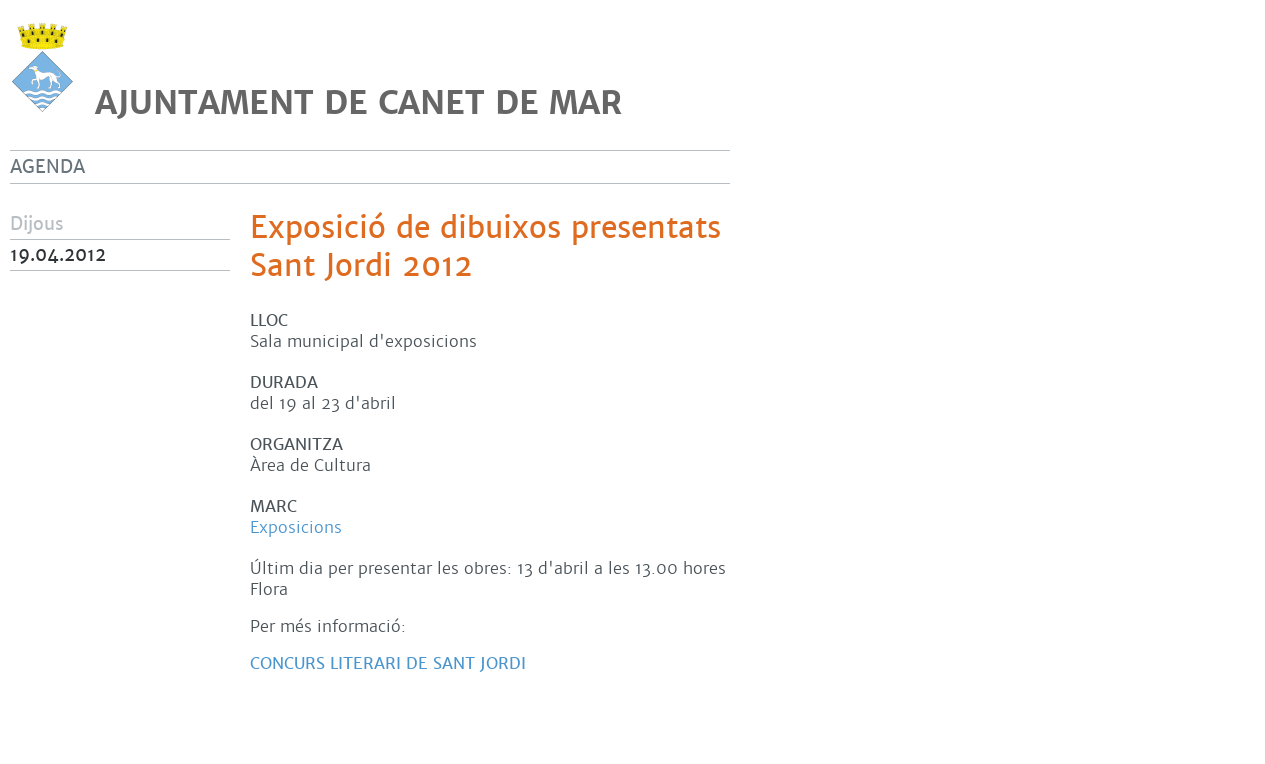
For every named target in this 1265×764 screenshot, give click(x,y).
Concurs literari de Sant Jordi (388, 663)
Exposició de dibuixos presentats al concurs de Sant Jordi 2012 (586, 247)
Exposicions (296, 527)
